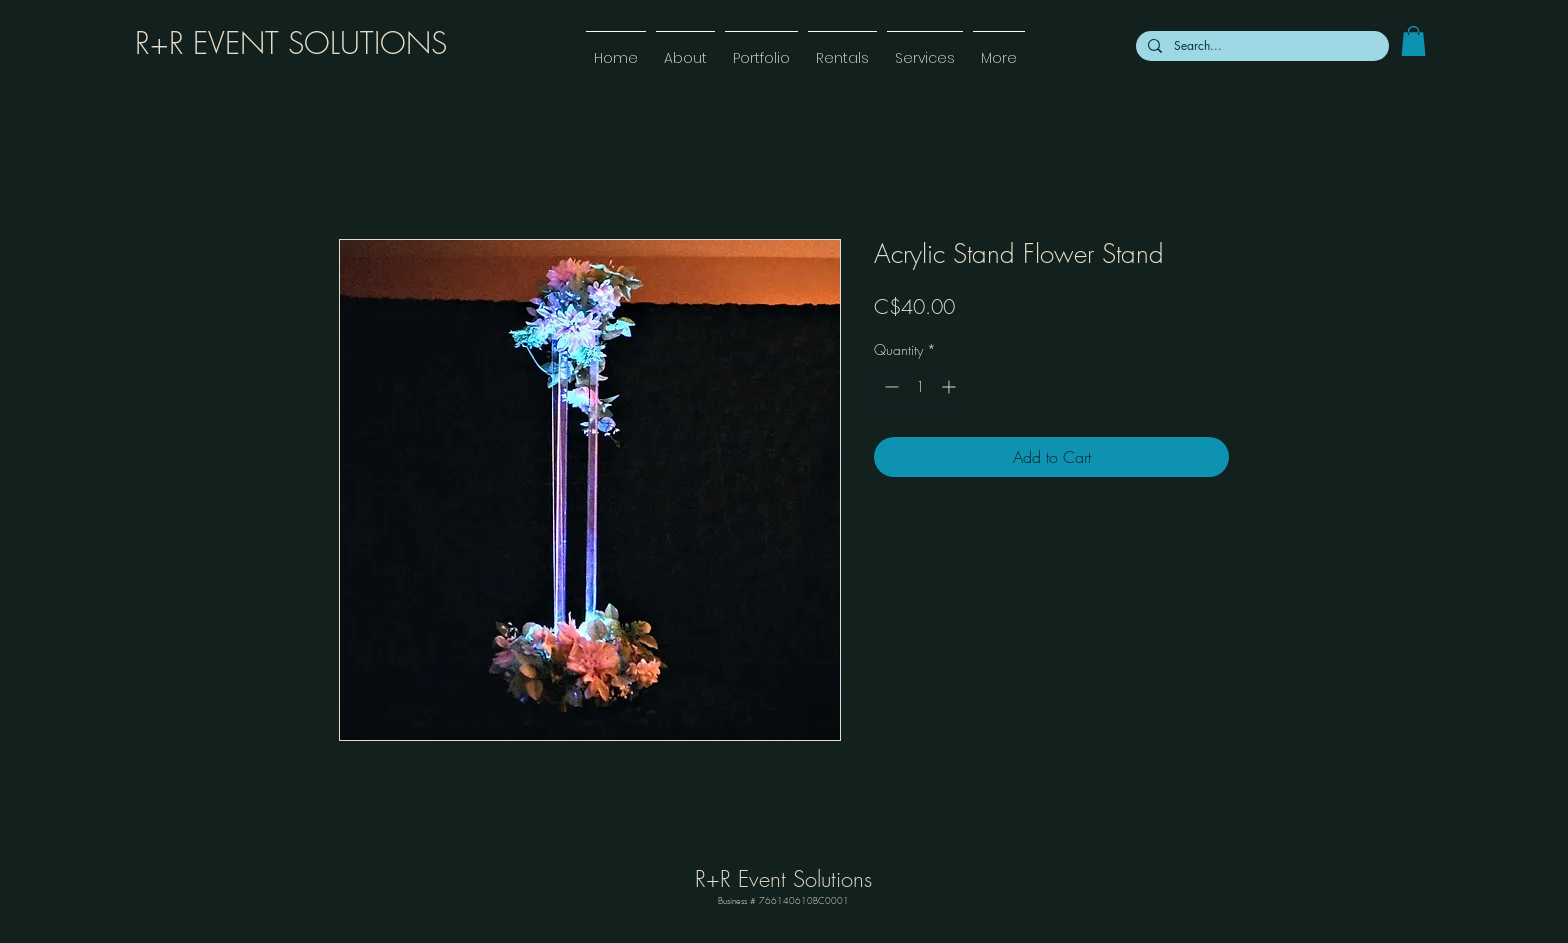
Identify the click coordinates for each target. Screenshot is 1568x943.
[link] (1413, 41)
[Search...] (1260, 46)
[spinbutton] (920, 386)
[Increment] (950, 386)
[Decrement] (889, 386)
